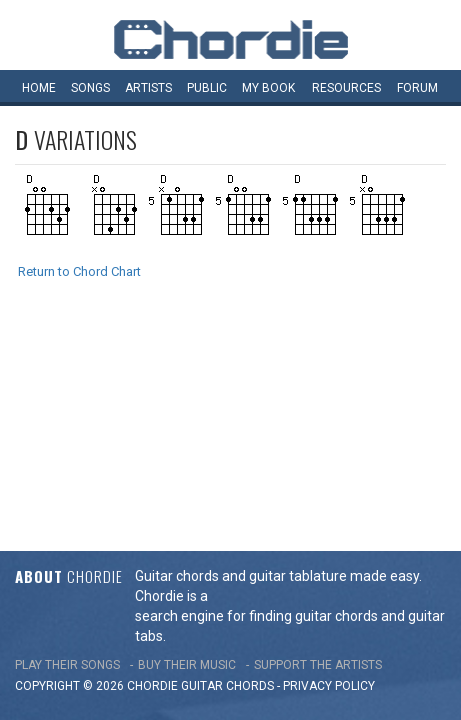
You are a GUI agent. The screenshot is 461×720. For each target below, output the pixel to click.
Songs (90, 88)
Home (39, 88)
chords (250, 474)
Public (207, 88)
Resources (346, 88)
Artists (148, 88)
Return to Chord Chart (79, 271)
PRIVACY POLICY (329, 474)
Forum (417, 88)
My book (268, 88)
